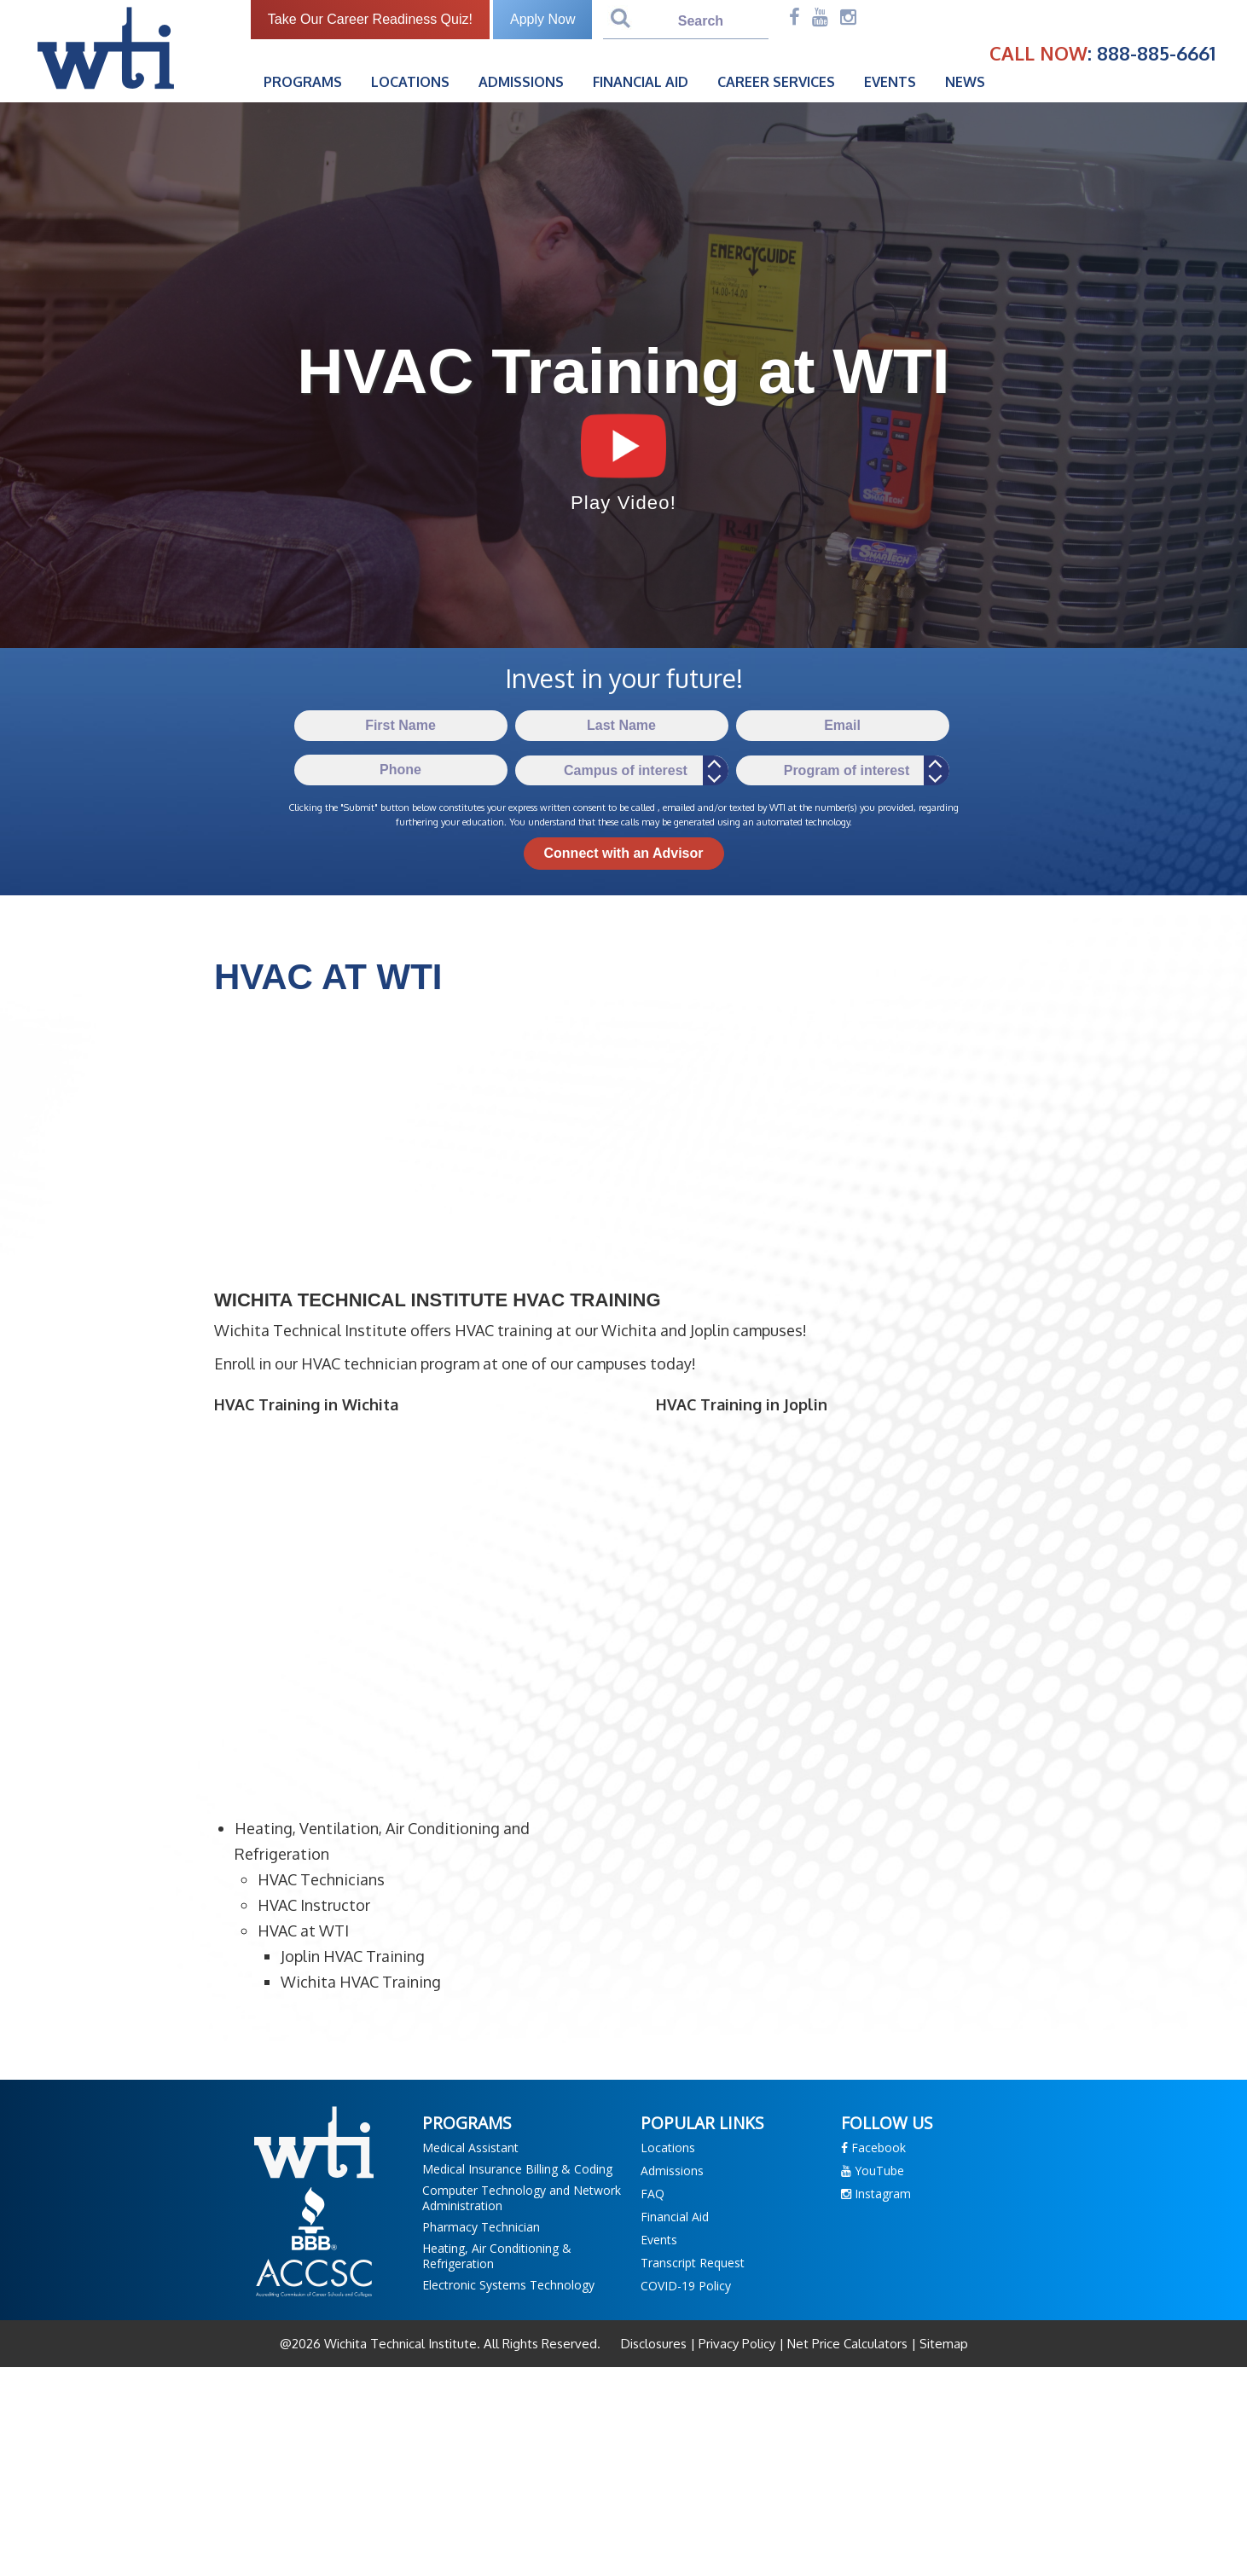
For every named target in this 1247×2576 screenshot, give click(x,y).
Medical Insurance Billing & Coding (517, 2169)
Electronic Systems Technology (508, 2285)
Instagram (876, 2193)
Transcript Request (693, 2263)
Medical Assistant (470, 2147)
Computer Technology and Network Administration (521, 2198)
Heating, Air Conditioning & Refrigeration (496, 2256)
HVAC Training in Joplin (741, 1404)
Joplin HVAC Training (353, 1956)
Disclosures (655, 2344)
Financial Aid (640, 81)
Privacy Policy (737, 2344)
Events (890, 81)
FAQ (652, 2193)
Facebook (873, 2147)
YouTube (872, 2170)
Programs (303, 81)
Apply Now (542, 19)
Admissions (521, 81)
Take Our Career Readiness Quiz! (370, 19)
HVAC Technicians (321, 1879)
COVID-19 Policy (686, 2286)
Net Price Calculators (847, 2344)
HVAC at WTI (303, 1930)
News (965, 81)
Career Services (776, 81)
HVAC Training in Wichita (306, 1404)
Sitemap (942, 2344)
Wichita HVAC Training (361, 1981)
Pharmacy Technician (481, 2227)
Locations (410, 81)
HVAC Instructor (314, 1905)
